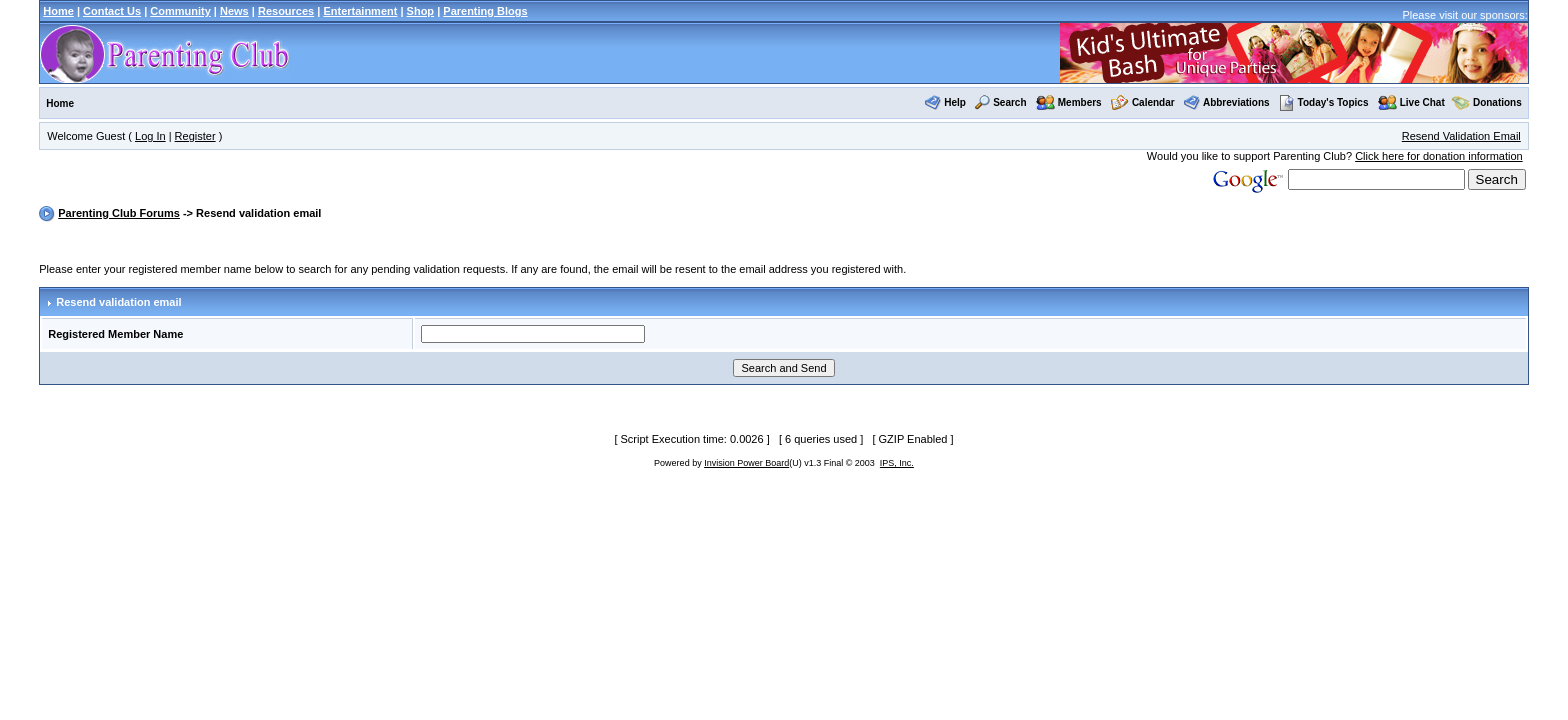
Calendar (1153, 102)
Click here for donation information (1439, 156)
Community (180, 11)
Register (195, 136)
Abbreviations (1236, 102)
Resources (286, 11)
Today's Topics (1324, 102)
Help (955, 102)
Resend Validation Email (1461, 136)
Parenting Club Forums (119, 213)
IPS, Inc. (897, 463)
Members (1080, 102)
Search (1009, 102)
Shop (421, 11)
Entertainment (360, 11)
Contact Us (112, 11)
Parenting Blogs (485, 11)
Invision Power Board (746, 463)
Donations (1497, 102)
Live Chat (1422, 102)
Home (58, 11)
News (234, 11)
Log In (150, 136)
